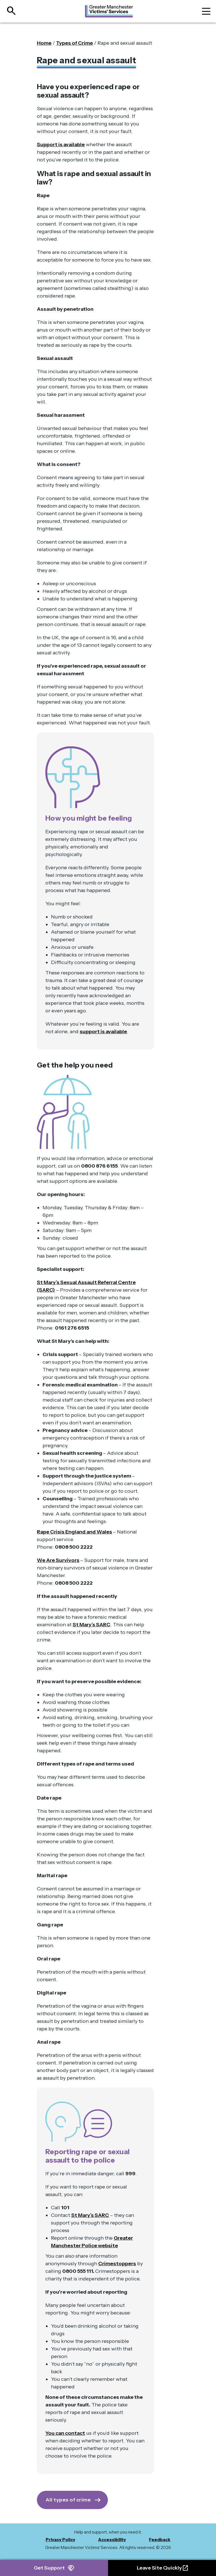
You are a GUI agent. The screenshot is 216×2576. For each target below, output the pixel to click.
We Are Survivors (58, 1560)
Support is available (61, 144)
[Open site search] (9, 11)
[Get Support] (72, 2500)
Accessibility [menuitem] (112, 2539)
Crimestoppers (117, 2263)
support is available (103, 1031)
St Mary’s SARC (91, 1625)
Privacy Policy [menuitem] (60, 2539)
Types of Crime (74, 43)
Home (44, 43)
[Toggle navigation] (206, 11)
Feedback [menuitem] (159, 2539)
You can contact (65, 2433)
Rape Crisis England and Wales (74, 1532)
